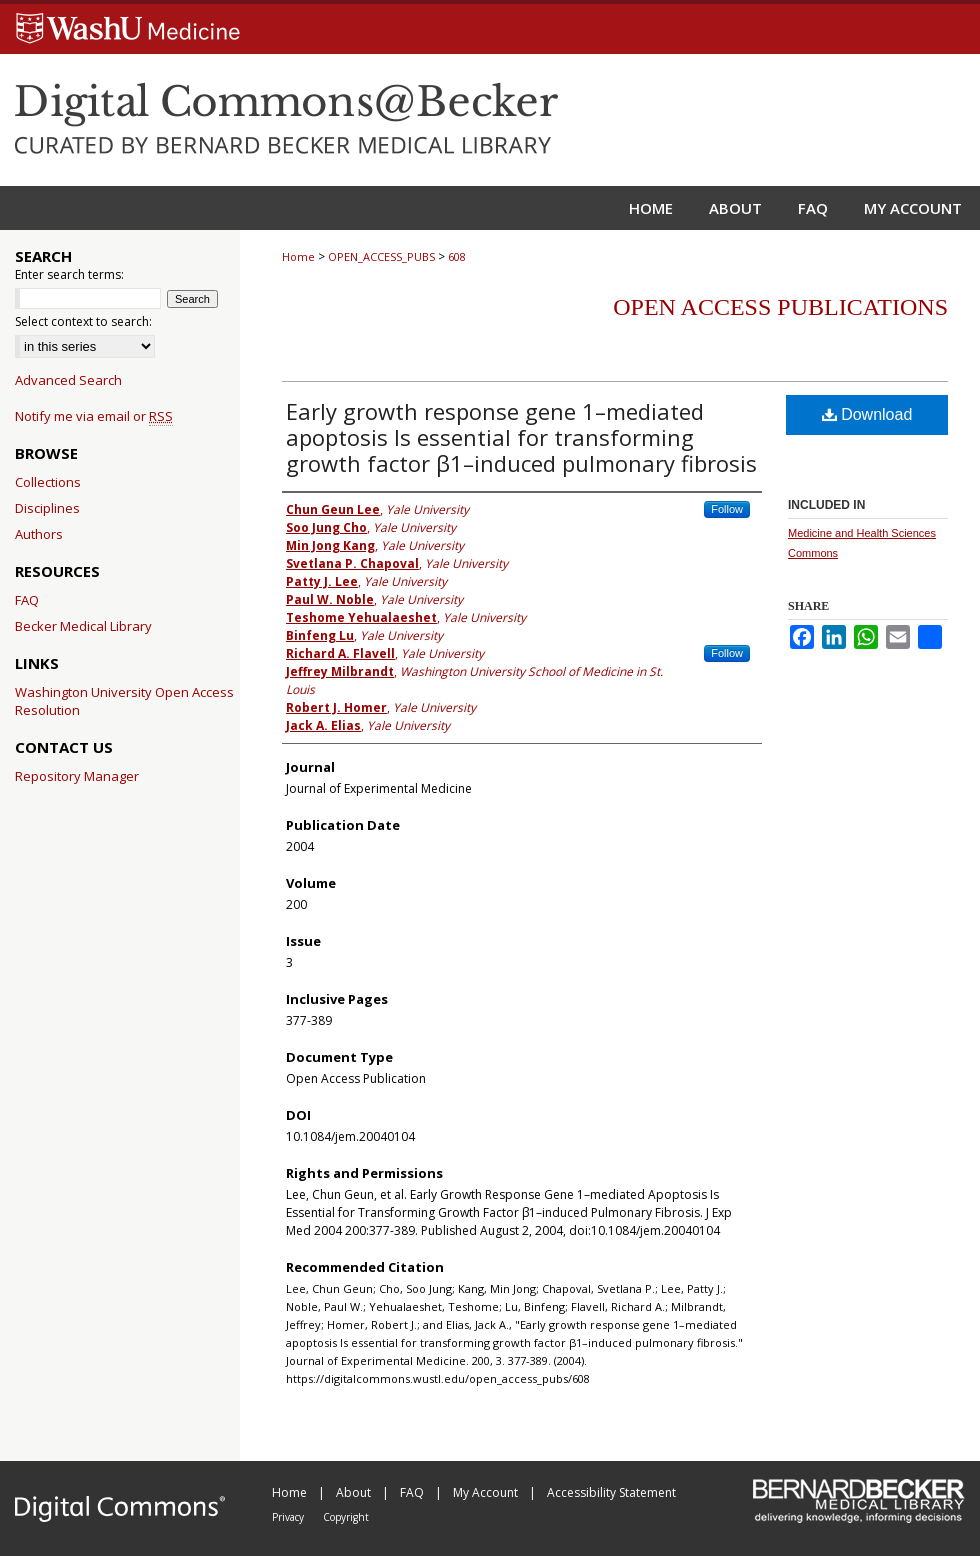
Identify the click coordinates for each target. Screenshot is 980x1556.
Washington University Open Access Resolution (124, 701)
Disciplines (47, 508)
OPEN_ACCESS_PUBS (381, 256)
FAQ (27, 600)
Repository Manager (77, 776)
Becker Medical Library (83, 626)
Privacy (289, 1517)
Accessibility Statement (611, 1492)
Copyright (346, 1517)
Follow (727, 509)
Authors (39, 534)
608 (457, 256)
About (355, 1492)
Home (298, 256)
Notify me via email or (94, 416)
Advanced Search (68, 380)
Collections (48, 482)
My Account (487, 1492)
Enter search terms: (69, 274)
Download (867, 414)
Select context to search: (83, 321)
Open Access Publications (780, 307)
